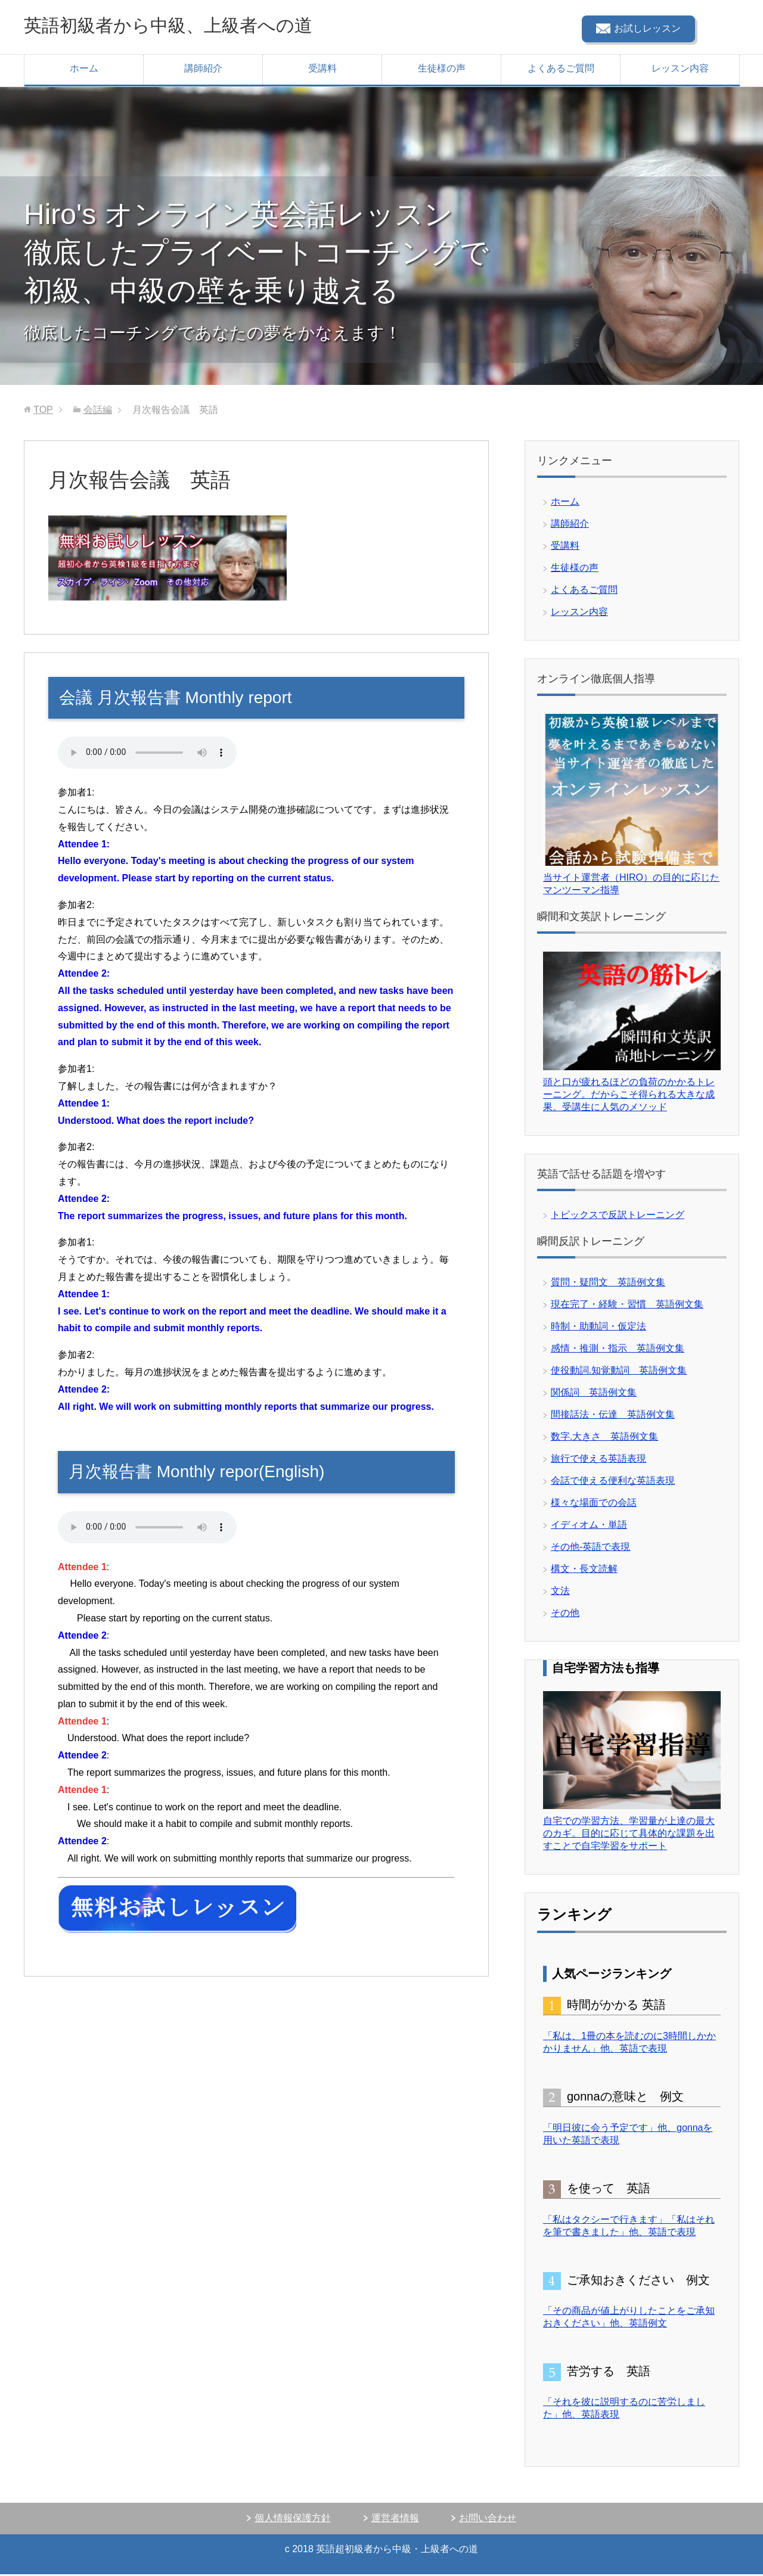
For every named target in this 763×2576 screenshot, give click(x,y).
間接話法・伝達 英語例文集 (613, 1416)
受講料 (322, 70)
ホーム (84, 70)
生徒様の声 (442, 70)
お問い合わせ (487, 2520)
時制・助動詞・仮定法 (598, 1328)
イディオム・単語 (589, 1526)
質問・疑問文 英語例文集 (608, 1284)
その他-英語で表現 (590, 1548)
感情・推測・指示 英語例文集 (617, 1350)
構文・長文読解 (584, 1570)
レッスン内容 (680, 70)
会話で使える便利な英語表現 (613, 1482)
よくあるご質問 (561, 70)
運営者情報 (395, 2520)
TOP (43, 411)
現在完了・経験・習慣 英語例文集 (627, 1306)
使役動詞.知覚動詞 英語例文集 (619, 1372)
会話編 (97, 411)
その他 (565, 1614)
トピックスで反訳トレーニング (617, 1216)
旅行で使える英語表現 (598, 1460)
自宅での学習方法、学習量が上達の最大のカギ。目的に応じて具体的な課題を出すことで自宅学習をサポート (629, 1835)
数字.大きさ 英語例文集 (604, 1438)
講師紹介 (203, 70)
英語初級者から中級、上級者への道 (197, 26)
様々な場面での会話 (594, 1504)
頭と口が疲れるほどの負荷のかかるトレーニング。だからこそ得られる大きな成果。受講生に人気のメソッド (629, 1096)
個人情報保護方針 (293, 2520)
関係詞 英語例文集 (594, 1394)
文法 (560, 1592)
